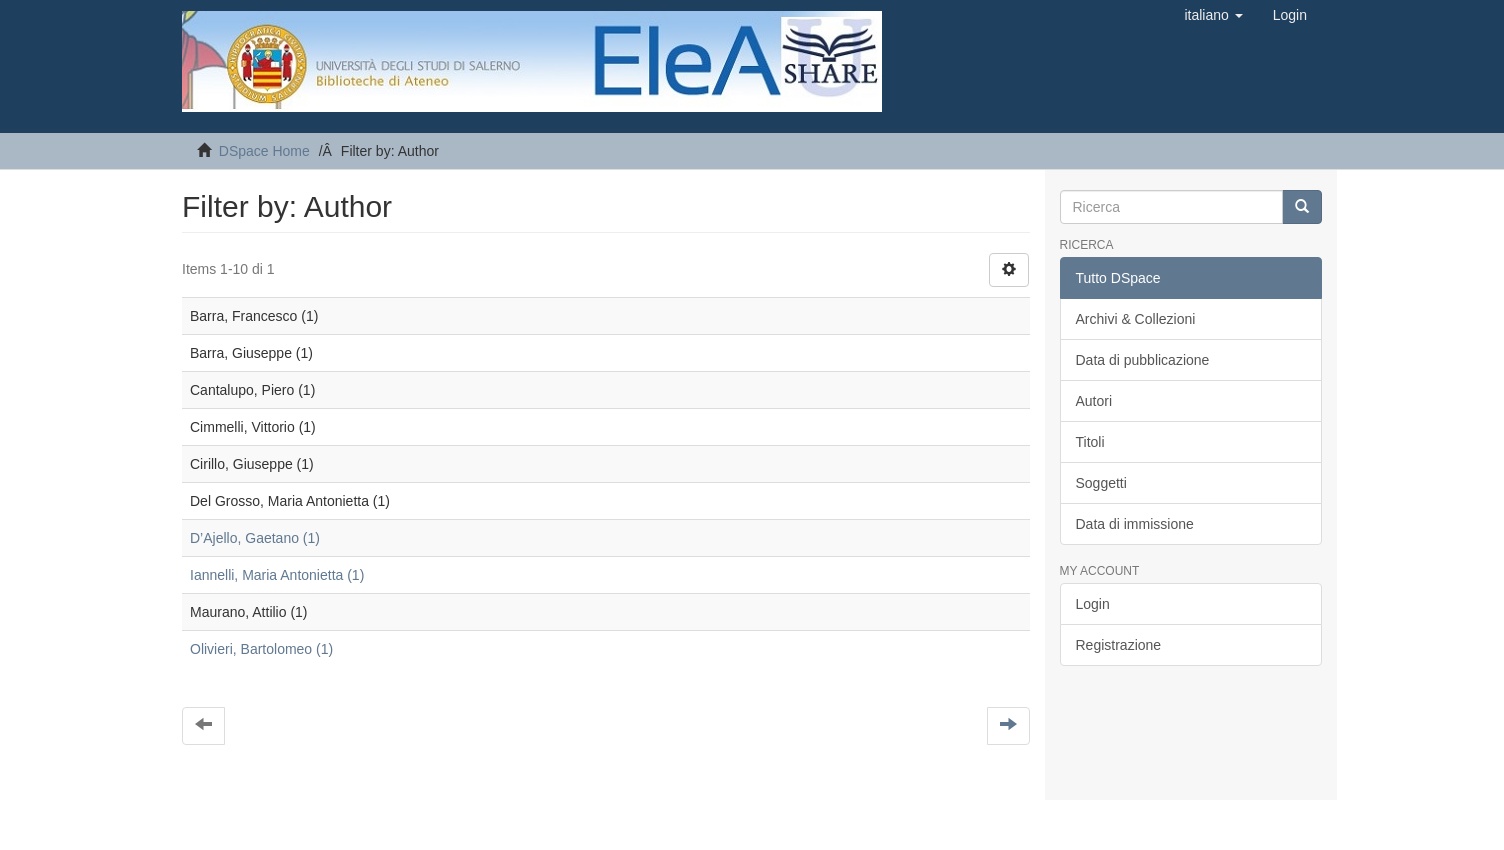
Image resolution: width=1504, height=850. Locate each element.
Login (1093, 604)
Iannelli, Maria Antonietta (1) (277, 575)
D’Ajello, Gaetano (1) (255, 538)
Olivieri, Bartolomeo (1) (261, 649)
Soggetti (1101, 483)
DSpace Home (264, 151)
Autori (1094, 401)
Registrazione (1119, 645)
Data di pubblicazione (1143, 360)
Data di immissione (1135, 524)
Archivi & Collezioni (1136, 319)
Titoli (1090, 442)
